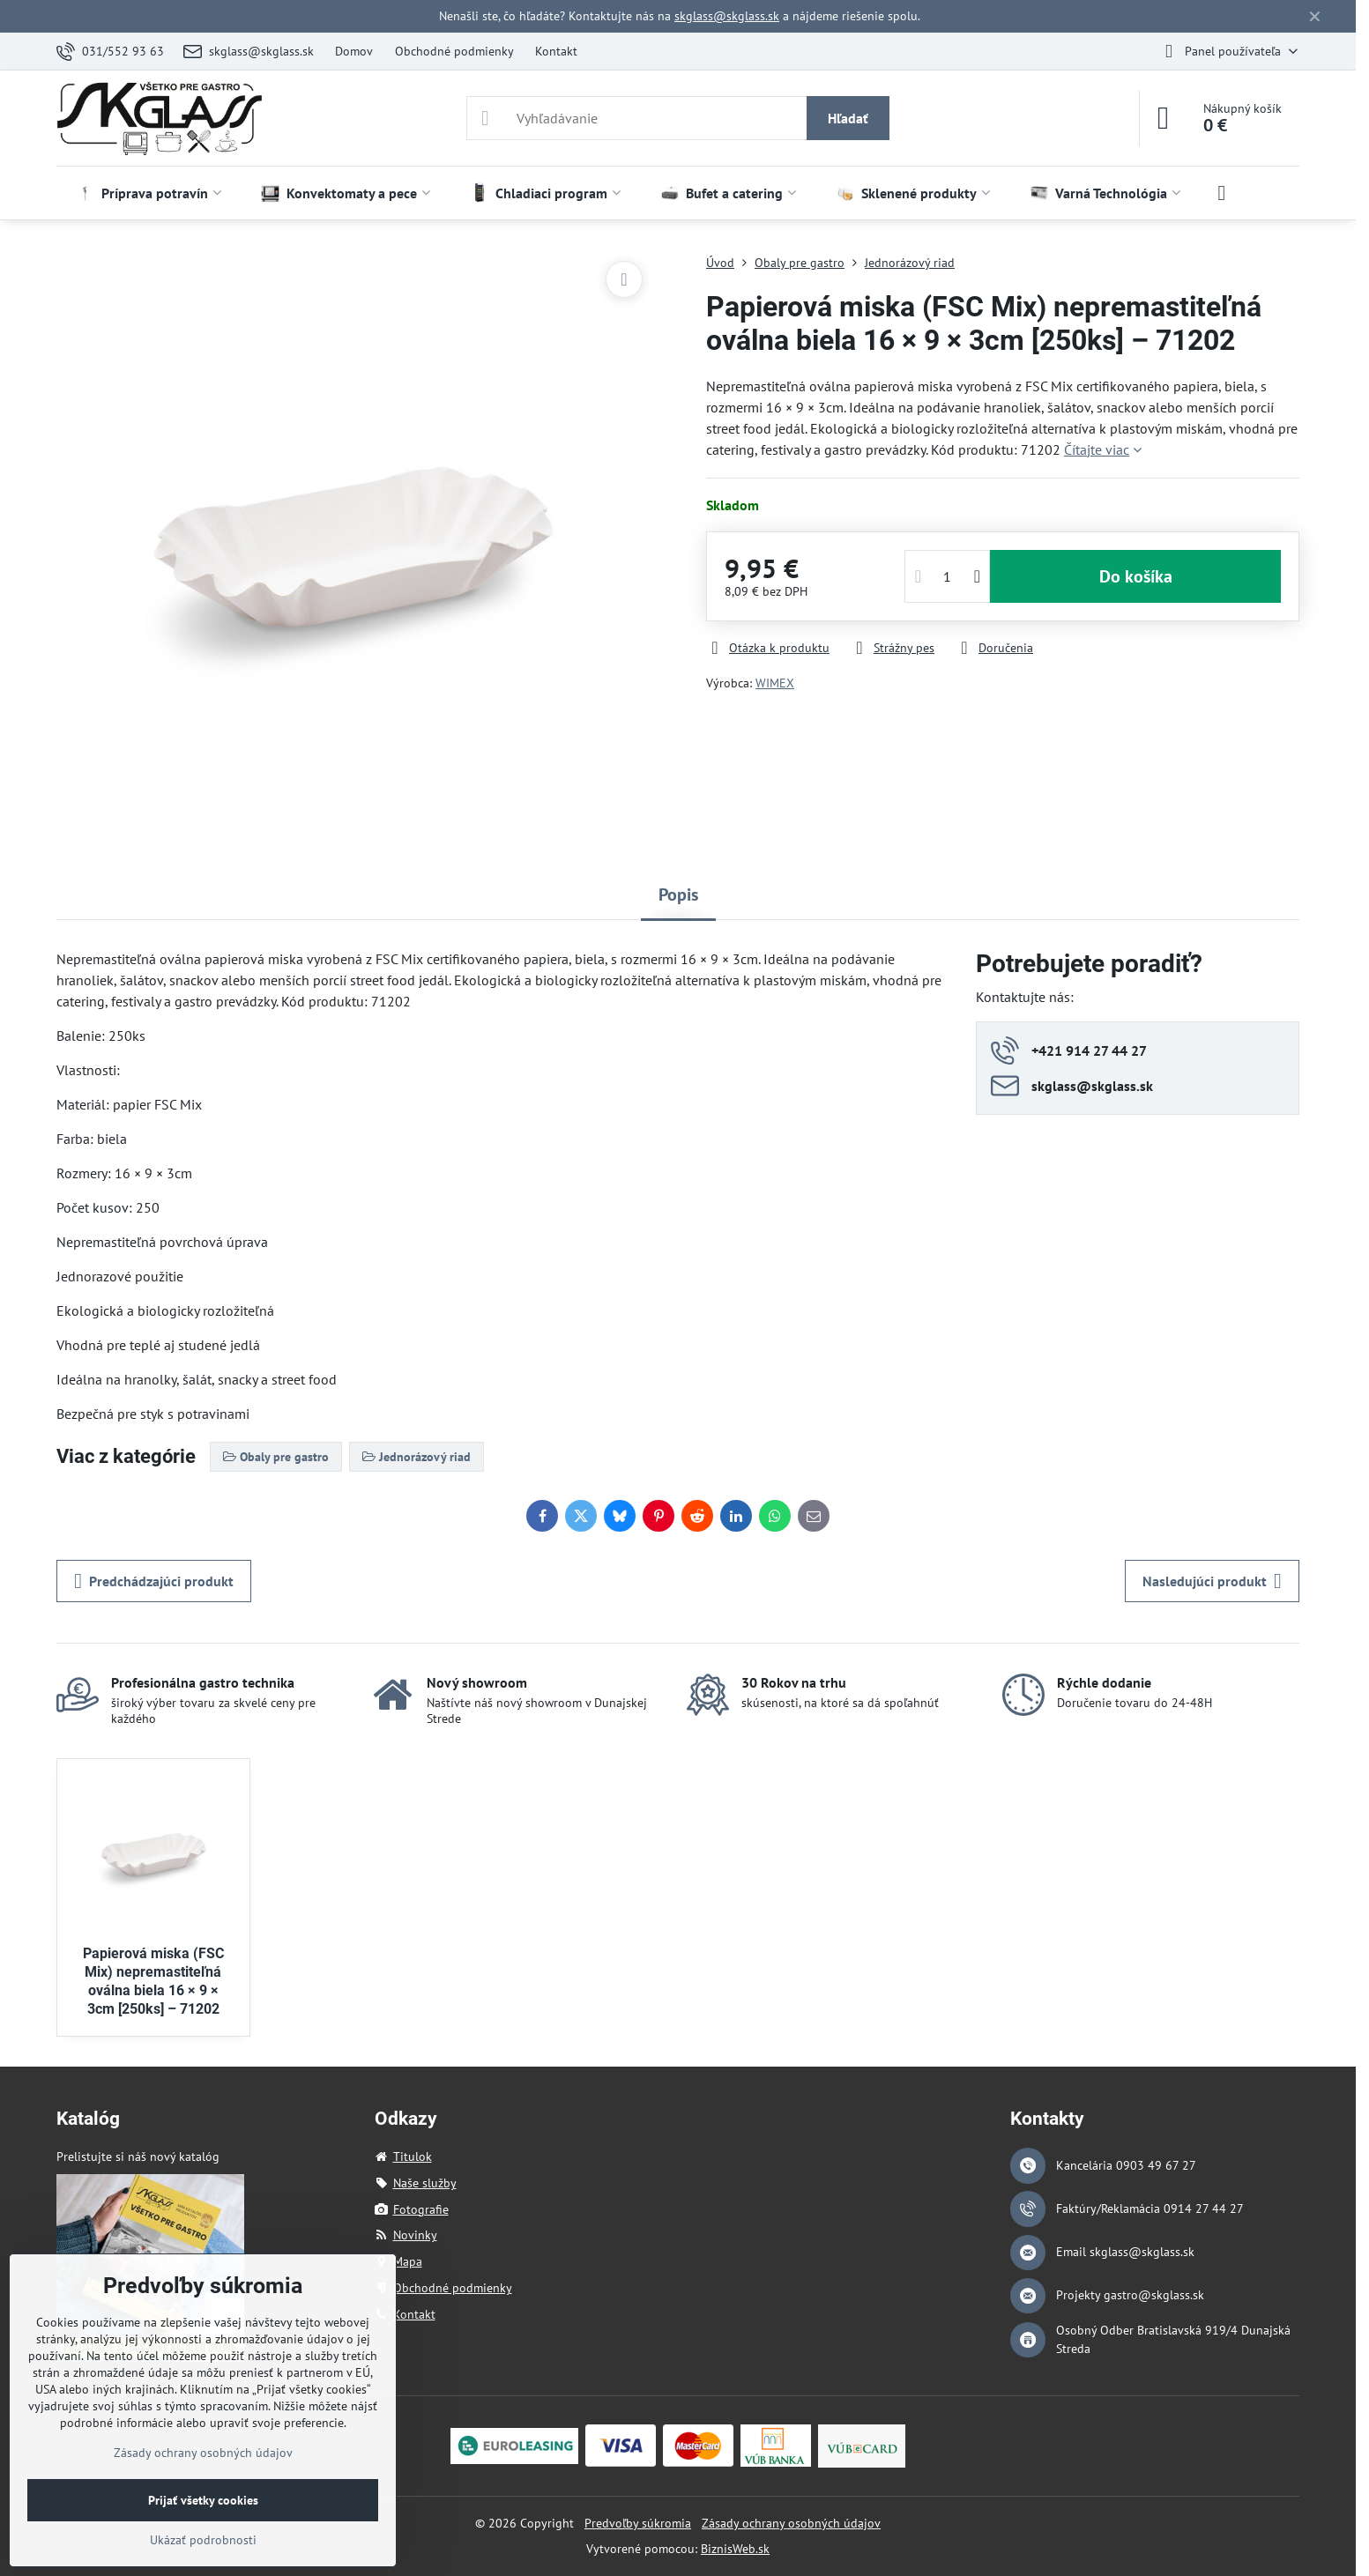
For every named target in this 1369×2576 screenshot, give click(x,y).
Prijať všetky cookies (203, 2500)
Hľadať (848, 118)
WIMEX (774, 683)
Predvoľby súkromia (637, 2523)
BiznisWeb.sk (735, 2549)
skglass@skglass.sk (726, 16)
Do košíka (1135, 576)
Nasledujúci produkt (1212, 1581)
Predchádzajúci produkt (154, 1581)
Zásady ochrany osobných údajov (791, 2523)
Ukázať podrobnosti (203, 2540)
